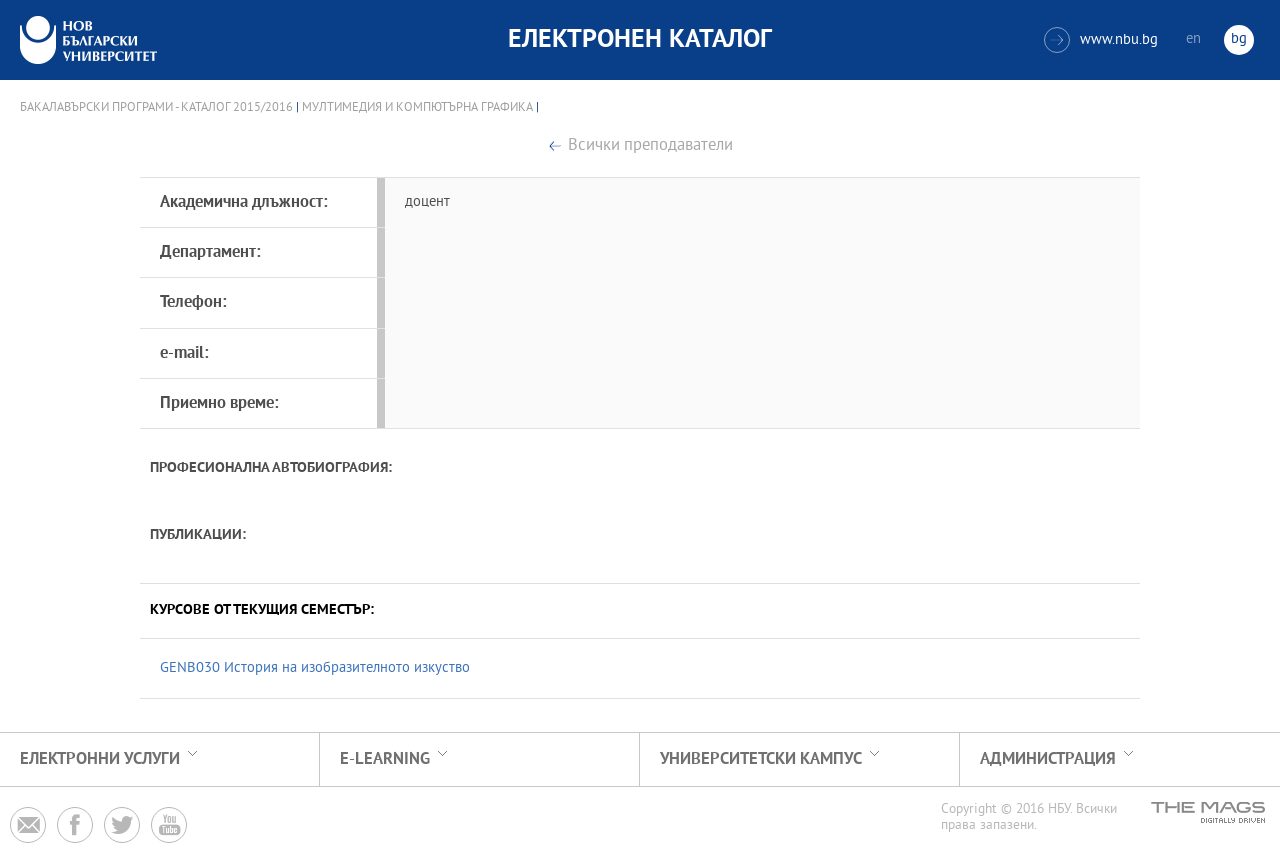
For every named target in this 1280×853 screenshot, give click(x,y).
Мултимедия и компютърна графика (417, 108)
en (1193, 39)
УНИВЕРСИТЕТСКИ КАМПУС (761, 759)
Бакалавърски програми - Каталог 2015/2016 (156, 108)
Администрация (1048, 759)
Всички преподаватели (650, 146)
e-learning (385, 759)
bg (1239, 39)
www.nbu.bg (1101, 40)
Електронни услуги (100, 759)
